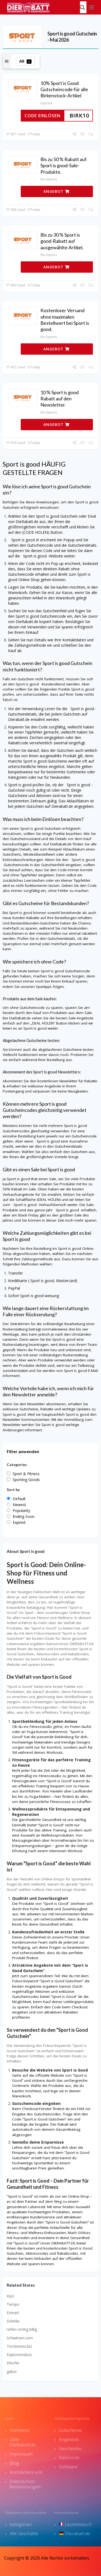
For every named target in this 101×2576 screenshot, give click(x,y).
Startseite (19, 2430)
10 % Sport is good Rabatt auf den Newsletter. (59, 398)
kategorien (21, 2524)
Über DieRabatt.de (23, 2442)
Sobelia (13, 2321)
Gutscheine (70, 2430)
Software (68, 2467)
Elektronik (69, 2458)
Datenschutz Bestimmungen (25, 2484)
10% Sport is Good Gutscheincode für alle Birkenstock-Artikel (64, 89)
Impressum (21, 2454)
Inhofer (13, 2362)
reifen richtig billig (22, 2329)
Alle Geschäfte (24, 2533)
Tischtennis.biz (19, 2346)
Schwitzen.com (20, 2337)
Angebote (69, 2439)
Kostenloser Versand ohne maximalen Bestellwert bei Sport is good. (64, 319)
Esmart (13, 2312)
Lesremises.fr (75, 2524)
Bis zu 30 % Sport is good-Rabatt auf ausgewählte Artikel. (61, 241)
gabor (12, 2371)
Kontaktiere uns (26, 2472)
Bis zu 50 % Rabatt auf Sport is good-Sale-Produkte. (63, 165)
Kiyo (10, 2296)
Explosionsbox (19, 2354)
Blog (14, 2463)
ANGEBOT (56, 191)
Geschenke (70, 2449)
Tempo (13, 2304)
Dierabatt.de (74, 2533)
